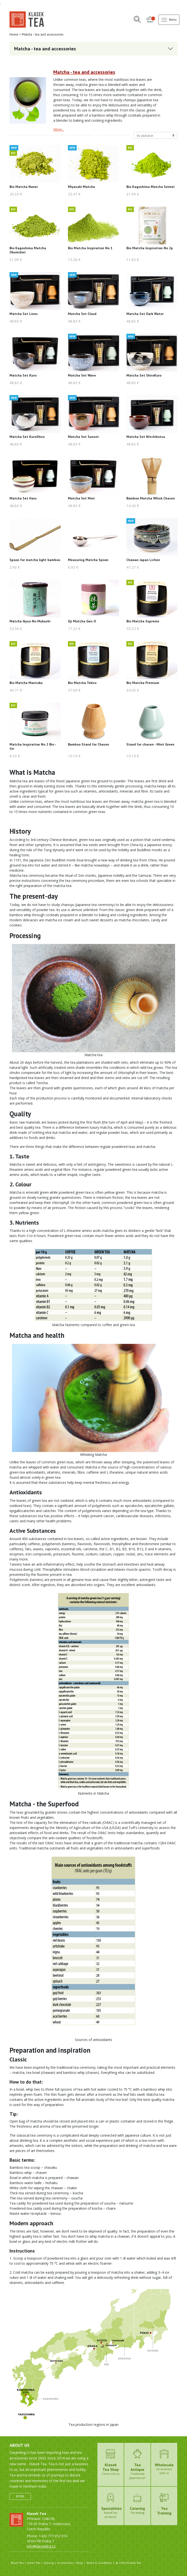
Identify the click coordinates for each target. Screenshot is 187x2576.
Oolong (49, 2563)
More (20, 2496)
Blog (79, 2563)
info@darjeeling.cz (41, 2546)
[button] (137, 19)
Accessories (65, 2563)
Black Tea (17, 2563)
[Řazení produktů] (156, 135)
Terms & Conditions (99, 2563)
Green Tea (33, 2563)
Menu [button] (169, 20)
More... (58, 129)
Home (13, 34)
